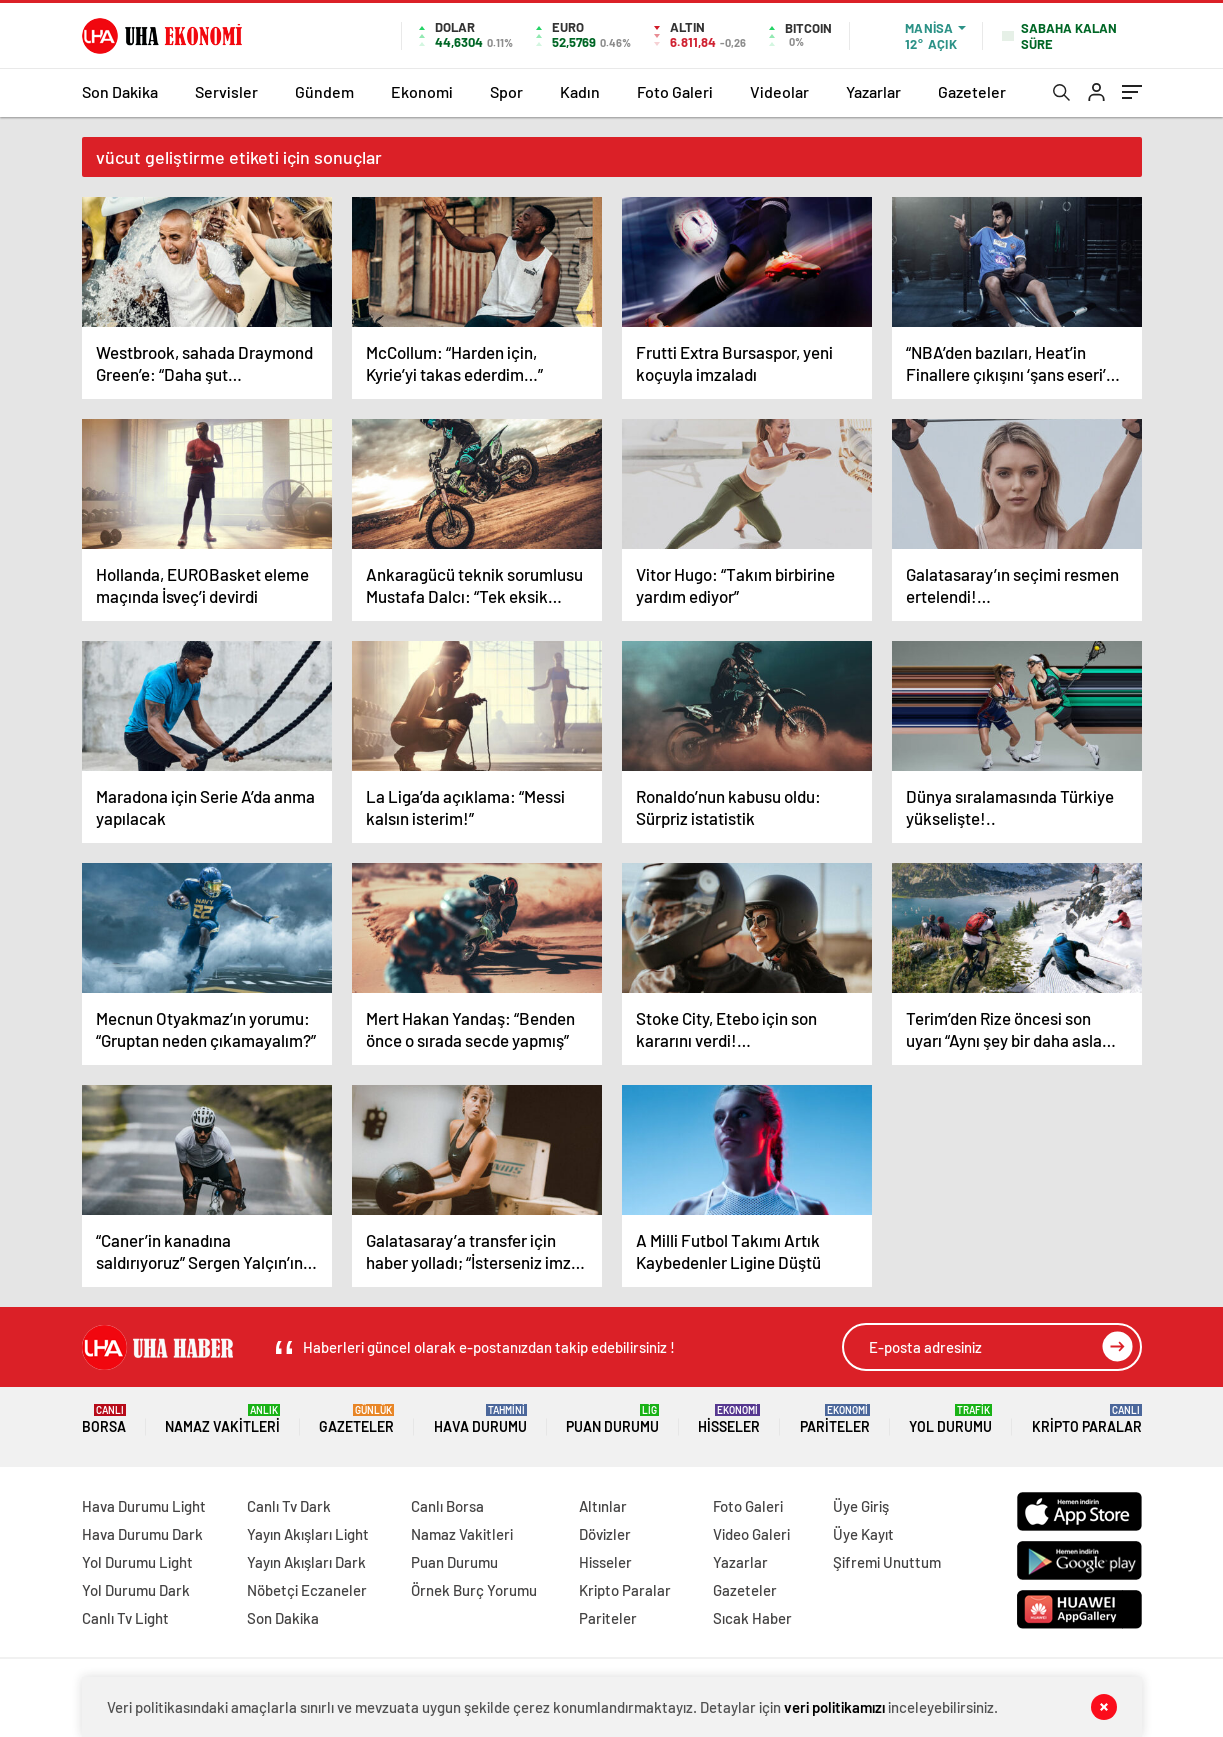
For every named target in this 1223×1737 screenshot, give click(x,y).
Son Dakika (120, 91)
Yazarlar (873, 91)
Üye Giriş (861, 1506)
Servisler (226, 91)
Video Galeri (751, 1534)
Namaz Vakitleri (222, 1419)
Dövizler (605, 1534)
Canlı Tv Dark (289, 1506)
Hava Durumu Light (144, 1506)
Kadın (580, 91)
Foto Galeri (675, 91)
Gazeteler (972, 91)
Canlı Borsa (447, 1506)
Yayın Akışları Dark (306, 1562)
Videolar (779, 91)
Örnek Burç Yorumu (474, 1590)
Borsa (104, 1419)
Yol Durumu (950, 1419)
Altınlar (603, 1506)
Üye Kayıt (863, 1534)
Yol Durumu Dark (136, 1590)
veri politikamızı (834, 1707)
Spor (506, 91)
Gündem (324, 91)
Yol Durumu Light (137, 1562)
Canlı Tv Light (125, 1618)
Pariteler (835, 1419)
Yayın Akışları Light (308, 1534)
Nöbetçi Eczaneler (307, 1590)
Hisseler (729, 1419)
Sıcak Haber (752, 1618)
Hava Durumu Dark (142, 1534)
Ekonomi (422, 91)
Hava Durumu (480, 1419)
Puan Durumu (612, 1419)
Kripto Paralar (1087, 1419)
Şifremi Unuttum (887, 1562)
